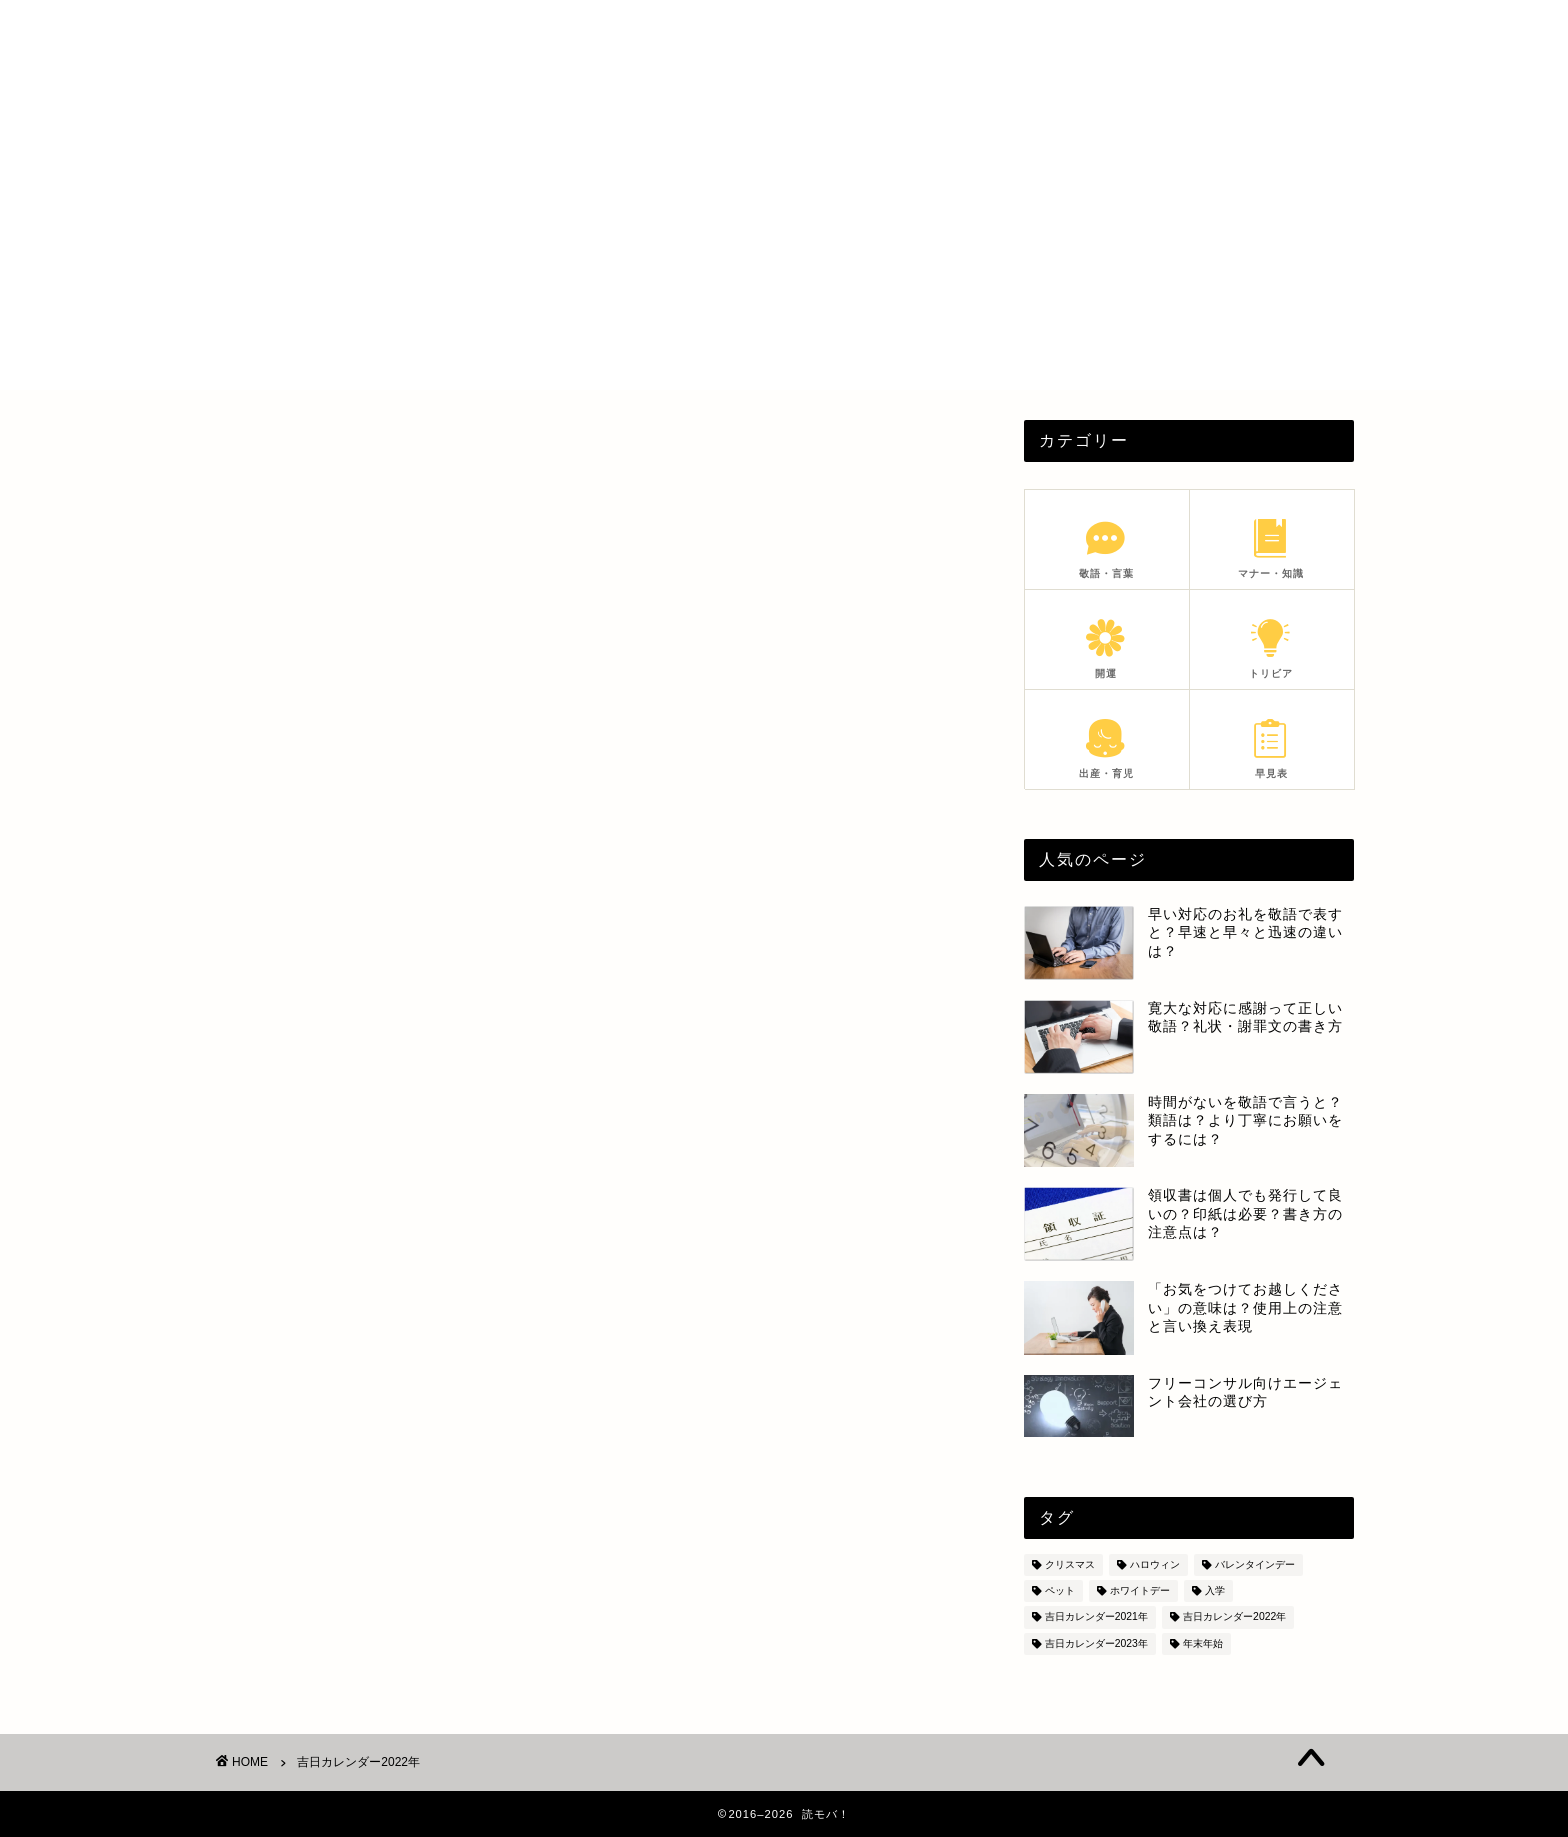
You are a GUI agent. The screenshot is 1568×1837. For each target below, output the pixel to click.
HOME (914, 31)
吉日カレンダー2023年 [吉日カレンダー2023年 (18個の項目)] (1096, 1643)
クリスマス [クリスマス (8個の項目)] (1070, 1564)
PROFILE (1018, 31)
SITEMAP (1247, 31)
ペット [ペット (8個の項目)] (1060, 1590)
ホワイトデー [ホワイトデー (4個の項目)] (1140, 1590)
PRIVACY (1132, 31)
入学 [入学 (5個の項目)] (1215, 1590)
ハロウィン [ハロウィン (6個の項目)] (1155, 1564)
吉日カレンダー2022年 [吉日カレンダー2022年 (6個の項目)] (1234, 1617)
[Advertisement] (784, 250)
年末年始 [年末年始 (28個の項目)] (1203, 1643)
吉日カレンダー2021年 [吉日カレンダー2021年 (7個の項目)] (1096, 1617)
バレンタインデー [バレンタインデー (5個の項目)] (1255, 1564)
